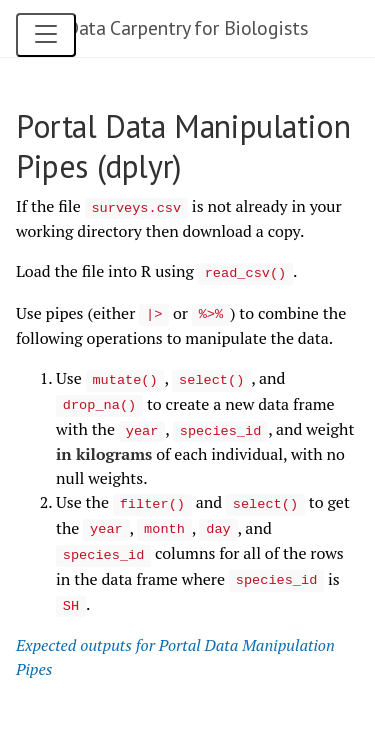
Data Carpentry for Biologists (187, 28)
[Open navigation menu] (46, 35)
